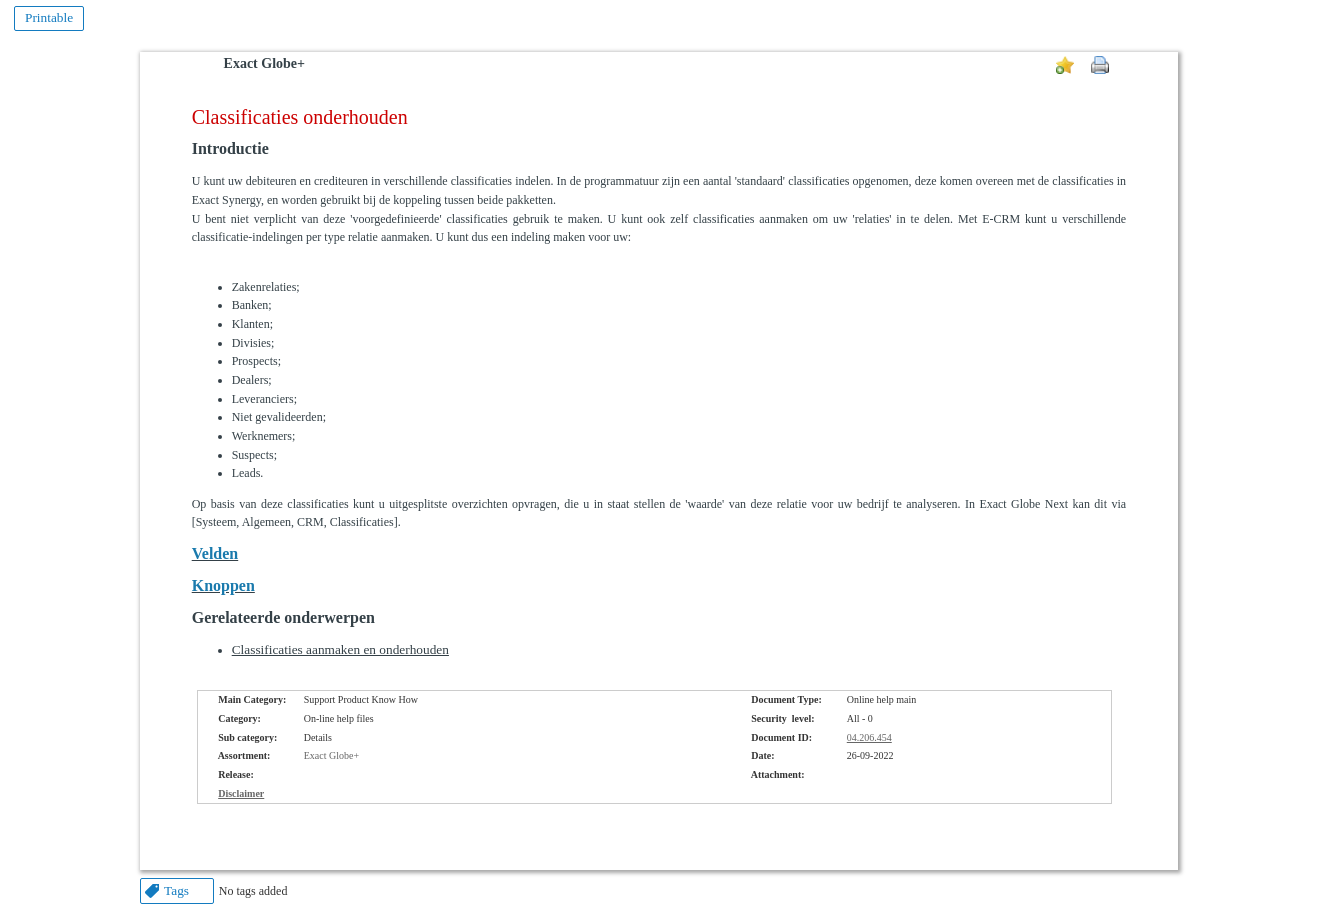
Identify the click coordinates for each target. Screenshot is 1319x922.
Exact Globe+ (264, 63)
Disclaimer (241, 793)
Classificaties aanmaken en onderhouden (340, 649)
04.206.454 (869, 737)
